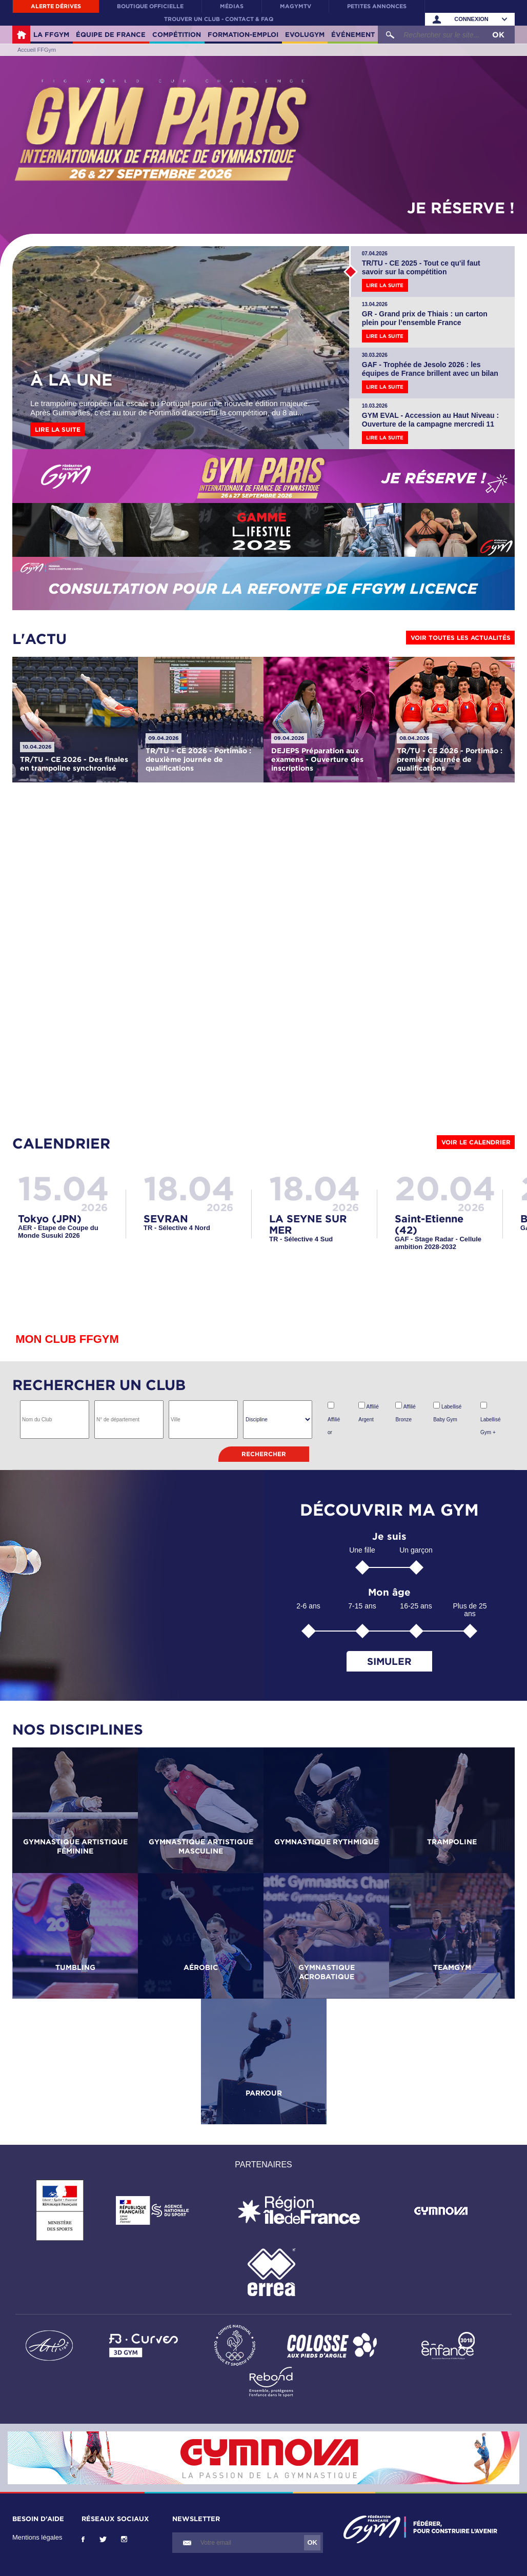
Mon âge (389, 1592)
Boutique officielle (150, 6)
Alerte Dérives (56, 6)
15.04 (63, 1187)
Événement (353, 34)
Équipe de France (111, 34)
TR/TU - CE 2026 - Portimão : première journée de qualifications (449, 759)
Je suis (389, 1536)
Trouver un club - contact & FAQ (218, 19)
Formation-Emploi (243, 34)
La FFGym (51, 34)
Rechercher (263, 1454)
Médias (232, 6)
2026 (94, 1207)
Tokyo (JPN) (50, 1218)
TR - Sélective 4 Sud (301, 1239)
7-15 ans (362, 1606)
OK (498, 34)
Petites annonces (377, 6)
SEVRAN (166, 1218)
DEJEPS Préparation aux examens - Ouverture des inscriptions (317, 759)
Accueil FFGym (21, 35)
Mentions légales (37, 2537)
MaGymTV (295, 6)
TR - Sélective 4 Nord (177, 1228)
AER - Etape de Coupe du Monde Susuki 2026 (58, 1231)
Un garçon (416, 1550)
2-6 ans (308, 1606)
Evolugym (305, 34)
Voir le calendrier (476, 1142)
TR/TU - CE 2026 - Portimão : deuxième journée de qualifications (198, 759)
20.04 (445, 1187)
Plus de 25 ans (470, 1610)
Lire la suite (57, 429)
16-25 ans (416, 1606)
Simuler (389, 1661)
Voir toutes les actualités (461, 637)
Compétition (176, 34)
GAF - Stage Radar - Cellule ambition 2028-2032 (438, 1243)
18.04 (189, 1187)
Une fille (362, 1550)
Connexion (471, 19)
